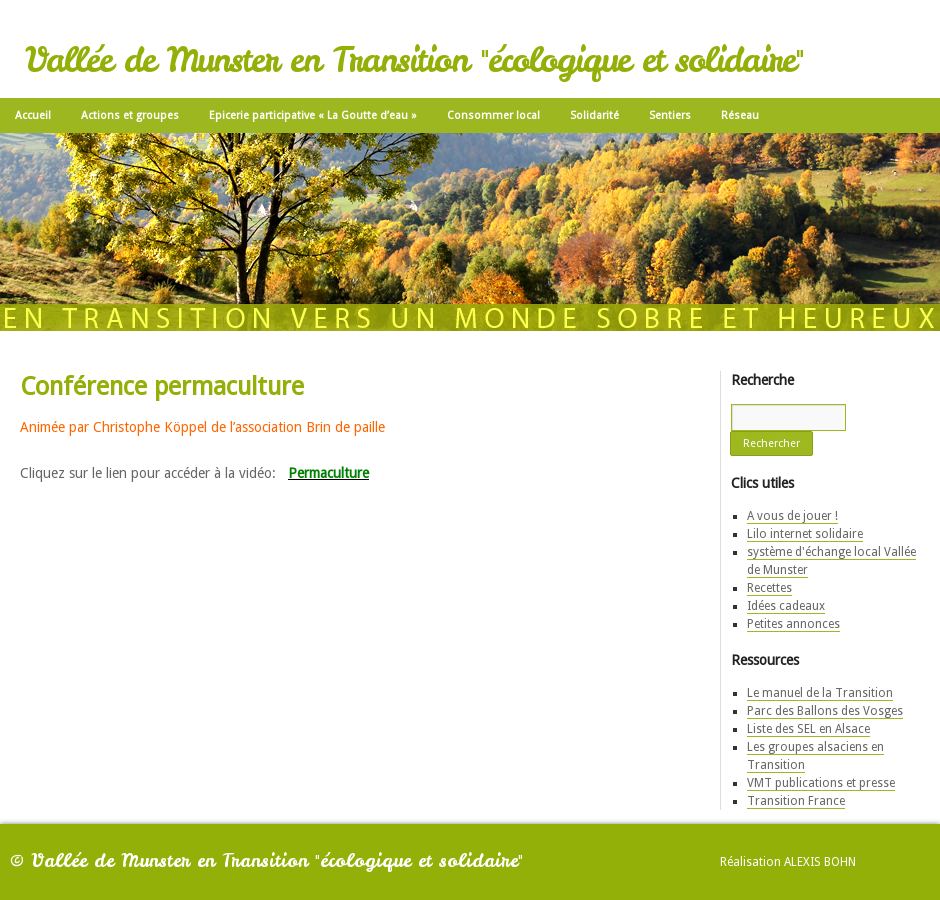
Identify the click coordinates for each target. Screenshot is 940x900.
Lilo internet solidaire (805, 534)
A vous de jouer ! (792, 516)
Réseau (740, 115)
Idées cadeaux (786, 606)
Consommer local (493, 115)
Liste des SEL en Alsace (808, 729)
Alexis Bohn (820, 862)
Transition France (796, 801)
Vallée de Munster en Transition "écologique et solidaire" (414, 60)
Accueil (33, 115)
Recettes (769, 588)
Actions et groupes (130, 115)
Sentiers (670, 115)
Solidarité (594, 115)
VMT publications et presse (821, 783)
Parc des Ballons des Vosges (825, 711)
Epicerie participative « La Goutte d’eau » (313, 115)
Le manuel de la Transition (820, 693)
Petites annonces (793, 624)
